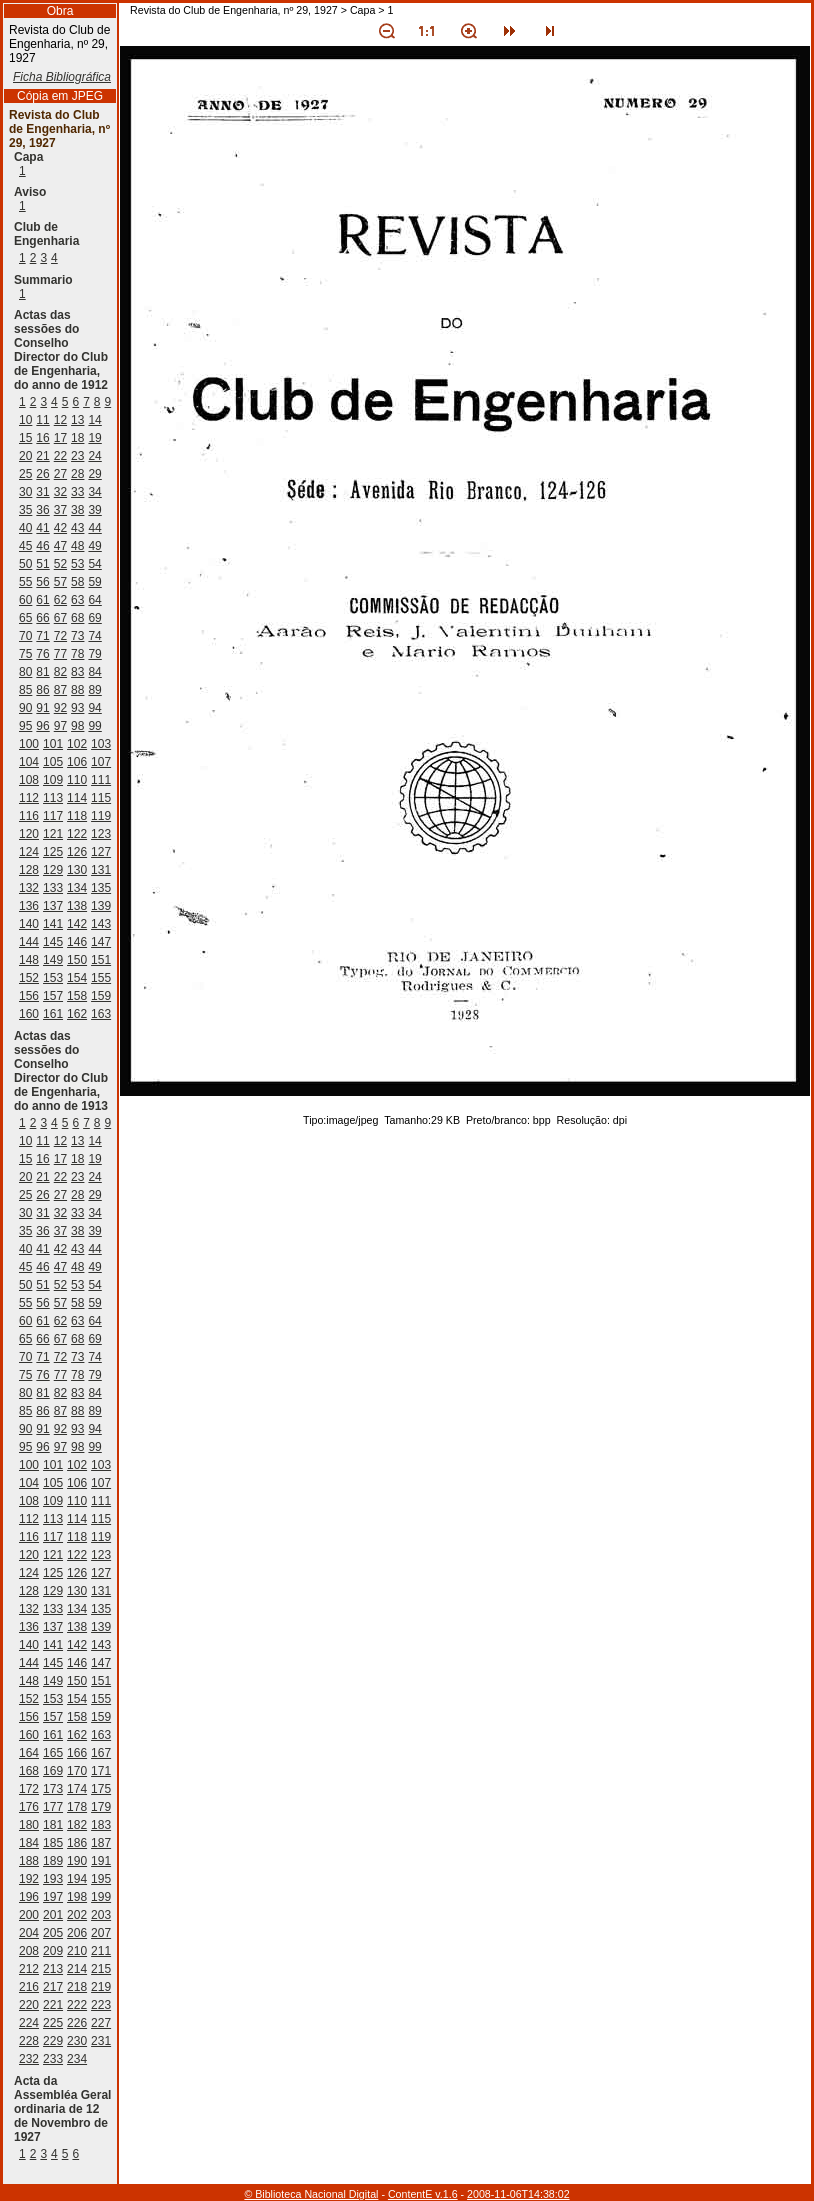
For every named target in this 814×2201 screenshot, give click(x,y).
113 (53, 798)
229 (53, 2041)
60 (25, 600)
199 (101, 1897)
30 (25, 492)
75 (25, 654)
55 (25, 582)
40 (25, 528)
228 (29, 2041)
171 (101, 1771)
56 (42, 582)
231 (101, 2041)
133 (53, 888)
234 (77, 2059)
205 (53, 1933)
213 (53, 1969)
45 (25, 546)
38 (77, 510)
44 (94, 528)
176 (29, 1807)
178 (77, 1807)
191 (101, 1861)
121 (53, 834)
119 (101, 816)
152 (29, 978)
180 (29, 1825)
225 (53, 2023)
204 (29, 1933)
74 (94, 636)
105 (53, 762)
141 (53, 924)
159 (101, 996)
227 (101, 2023)
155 (101, 978)
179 (101, 1807)
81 (42, 672)
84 (94, 672)
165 (53, 1753)
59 (94, 582)
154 (77, 978)
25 (25, 474)
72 (60, 636)
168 (29, 1771)
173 (53, 1789)
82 (60, 672)
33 (77, 492)
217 (53, 1987)
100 (29, 744)
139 (101, 906)
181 (53, 1825)
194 (77, 1879)
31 (42, 492)
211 (101, 1951)
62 (60, 600)
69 (94, 618)
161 (53, 1014)
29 (94, 474)
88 (77, 690)
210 (77, 1951)
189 (53, 1861)
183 (101, 1825)
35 (25, 510)
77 (60, 654)
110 (77, 780)
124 (29, 852)
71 (42, 636)
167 (101, 1753)
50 (25, 564)
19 (94, 438)
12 (60, 420)
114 (77, 798)
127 (101, 852)
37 (60, 510)
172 (29, 1789)
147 (101, 942)
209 (53, 1951)
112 (29, 798)
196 (29, 1897)
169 (53, 1771)
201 (53, 1915)
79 (94, 654)
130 (77, 870)
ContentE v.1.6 (423, 2194)
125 (53, 852)
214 (77, 1969)
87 (60, 690)
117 (53, 816)
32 (60, 492)
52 (60, 564)
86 (42, 690)
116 (29, 816)
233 (53, 2059)
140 (29, 924)
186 (77, 1843)
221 (53, 2005)
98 (77, 726)
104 (29, 762)
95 (25, 726)
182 (77, 1825)
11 (42, 420)
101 (53, 744)
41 (42, 528)
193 (53, 1879)
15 (25, 438)
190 (77, 1861)
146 (77, 942)
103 (101, 744)
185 (53, 1843)
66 (42, 618)
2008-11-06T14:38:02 (518, 2194)
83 (77, 672)
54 (94, 564)
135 (101, 888)
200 (29, 1915)
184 (29, 1843)
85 (25, 690)
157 (53, 996)
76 (42, 654)
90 (25, 708)
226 (77, 2023)
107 (101, 762)
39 (94, 510)
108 (29, 780)
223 (101, 2005)
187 (101, 1843)
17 (60, 438)
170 (77, 1771)
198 (77, 1897)
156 (29, 996)
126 (77, 852)
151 (101, 960)
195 (101, 1879)
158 (77, 996)
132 (29, 888)
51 (42, 564)
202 (77, 1915)
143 (101, 924)
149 (53, 960)
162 (77, 1014)
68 (77, 618)
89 (94, 690)
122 (77, 834)
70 (25, 636)
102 (77, 744)
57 (60, 582)
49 (94, 546)
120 (29, 834)
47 (60, 546)
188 (29, 1861)
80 (25, 672)
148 (29, 960)
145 (53, 942)
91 (42, 708)
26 (42, 474)
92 (60, 708)
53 (77, 564)
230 (77, 2041)
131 (101, 870)
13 (77, 420)
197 (53, 1897)
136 (29, 906)
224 (29, 2023)
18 (77, 438)
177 (53, 1807)
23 (77, 456)
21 (42, 456)
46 (42, 546)
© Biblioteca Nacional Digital (311, 2194)
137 (53, 906)
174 (77, 1789)
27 (60, 474)
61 (42, 600)
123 (101, 834)
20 (25, 456)
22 (60, 456)
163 (101, 1014)
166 (77, 1753)
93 (77, 708)
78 (77, 654)
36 (42, 510)
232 (29, 2059)
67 (60, 618)
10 (25, 420)
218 (77, 1987)
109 (53, 780)
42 (60, 528)
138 (77, 906)
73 (77, 636)
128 (29, 870)
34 (94, 492)
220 (29, 2005)
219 (101, 1987)
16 (42, 438)
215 (101, 1969)
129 (53, 870)
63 (77, 600)
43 (77, 528)
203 (101, 1915)
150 (77, 960)
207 (101, 1933)
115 (101, 798)
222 (77, 2005)
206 (77, 1933)
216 (29, 1987)
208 (29, 1951)
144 (29, 942)
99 (94, 726)
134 (77, 888)
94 (94, 708)
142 (77, 924)
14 (94, 420)
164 (29, 1753)
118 (77, 816)
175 (101, 1789)
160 (29, 1014)
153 (53, 978)
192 (29, 1879)
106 (77, 762)
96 (42, 726)
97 (60, 726)
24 (94, 456)
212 (29, 1969)
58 (77, 582)
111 (101, 780)
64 (94, 600)
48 (77, 546)
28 (77, 474)
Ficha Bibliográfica (62, 77)
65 (25, 618)
